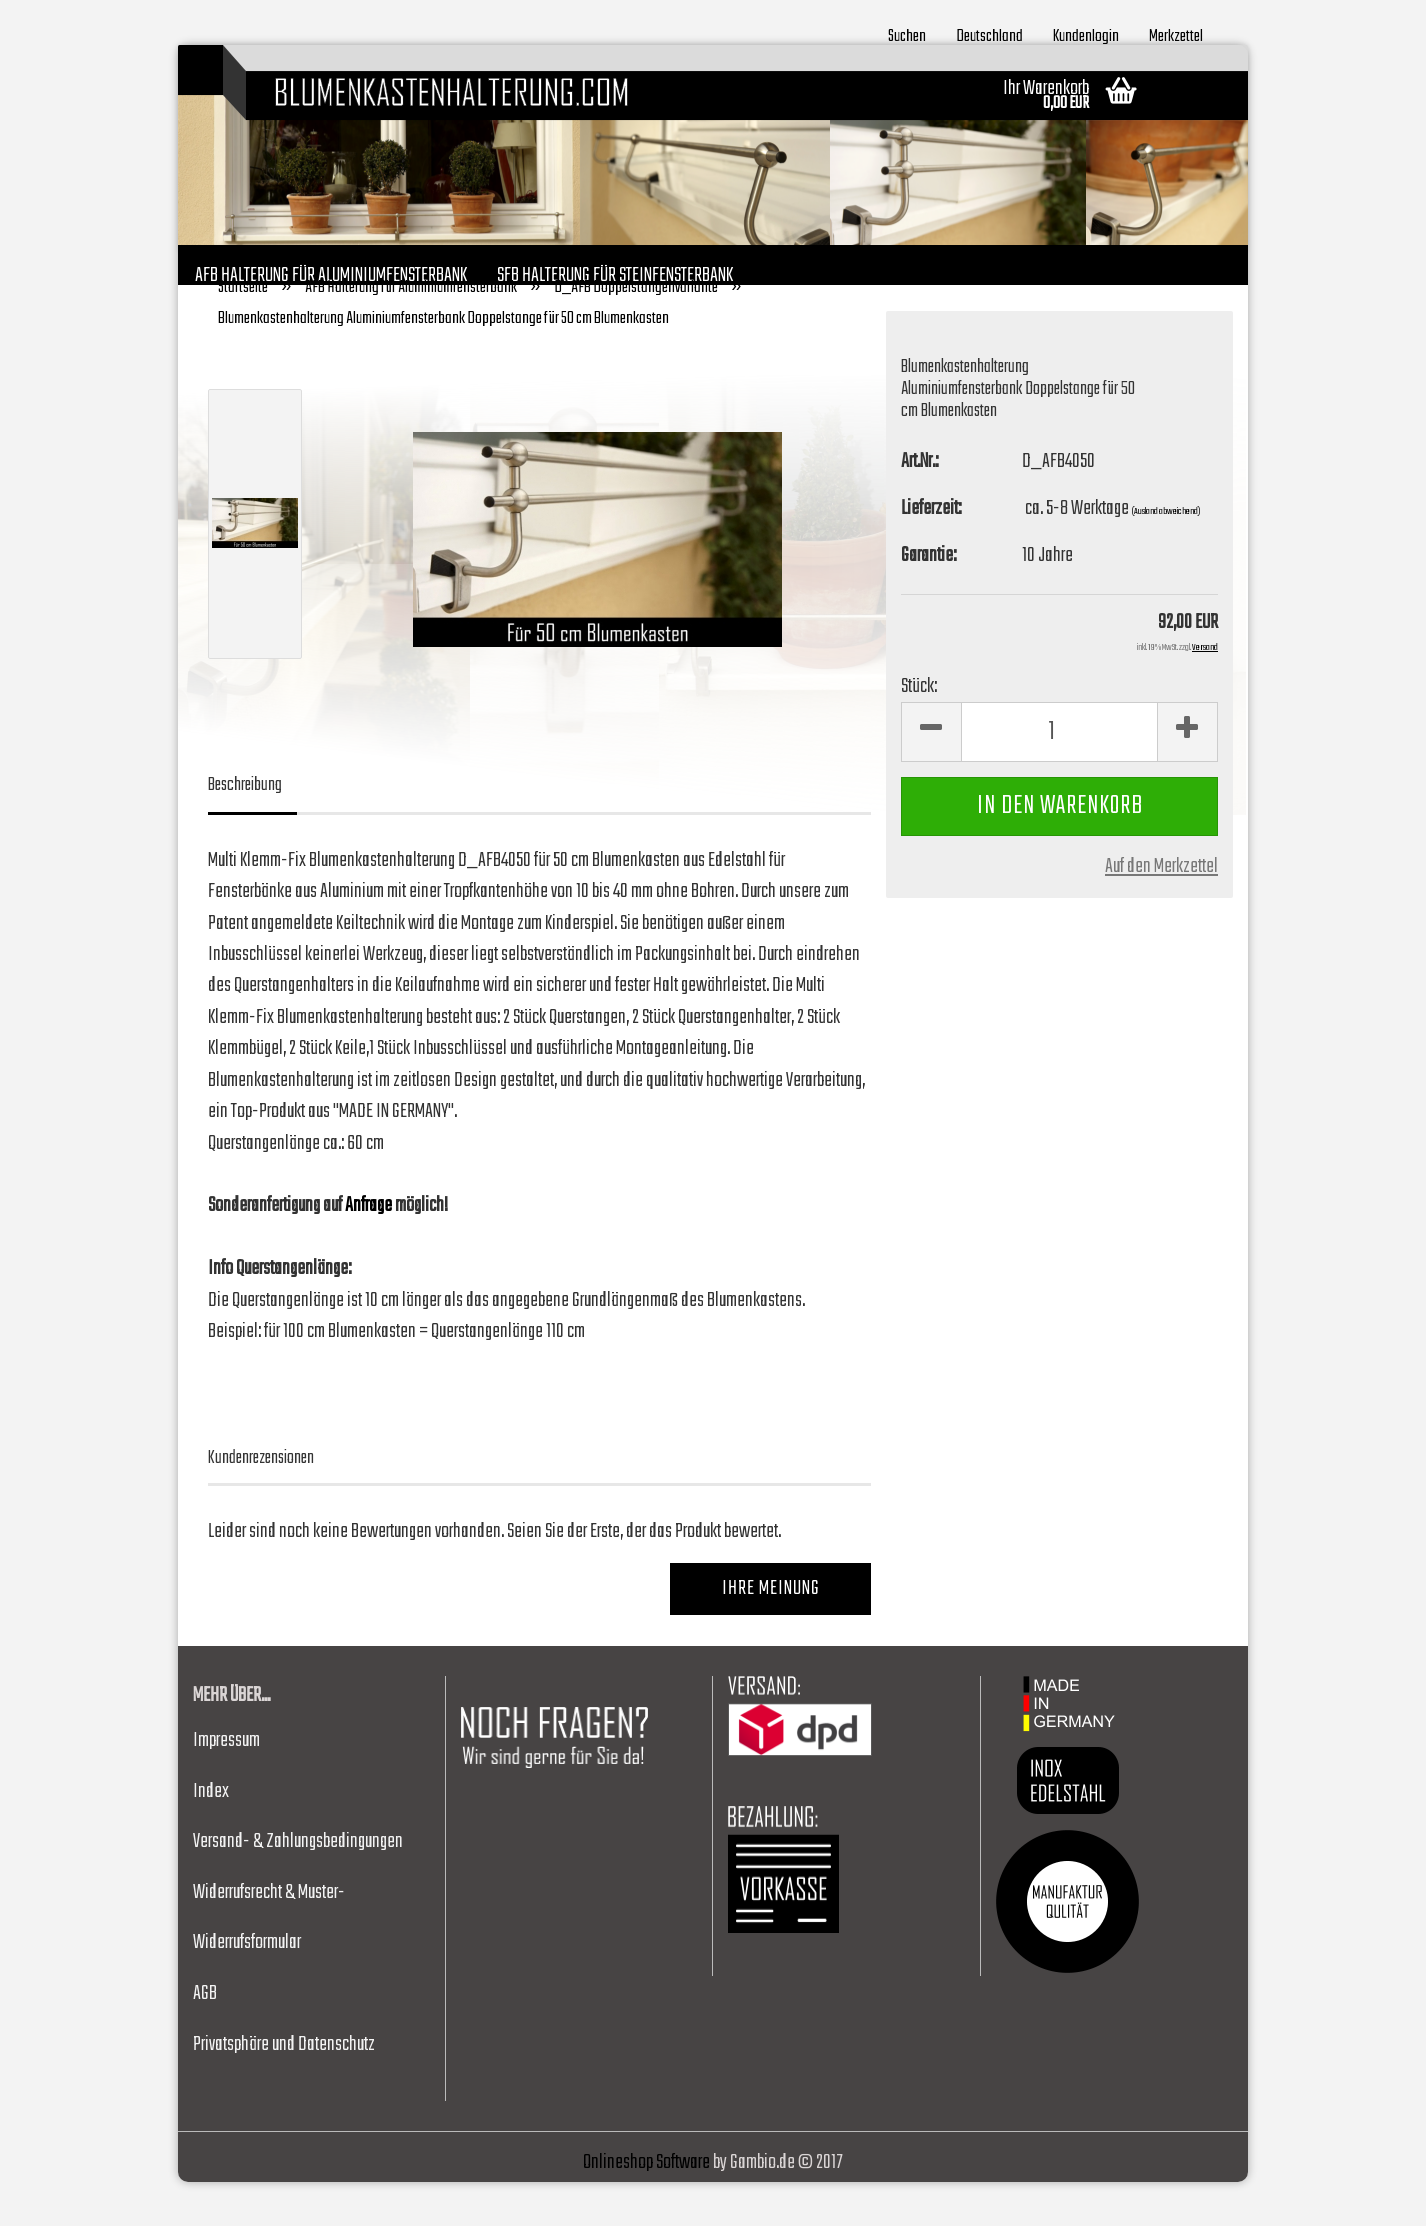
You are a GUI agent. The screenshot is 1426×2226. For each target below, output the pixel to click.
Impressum (226, 1784)
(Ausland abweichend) (1166, 555)
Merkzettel (1176, 34)
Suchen (907, 34)
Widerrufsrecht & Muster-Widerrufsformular (269, 1962)
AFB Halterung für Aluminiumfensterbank (331, 272)
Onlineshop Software (646, 2206)
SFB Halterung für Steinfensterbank (615, 272)
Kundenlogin (1086, 34)
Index (211, 1835)
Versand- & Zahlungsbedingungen (298, 1885)
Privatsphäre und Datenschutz (284, 2088)
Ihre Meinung (771, 1633)
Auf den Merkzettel (1161, 911)
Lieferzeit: (931, 552)
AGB (205, 2037)
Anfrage (368, 1249)
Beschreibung (245, 829)
